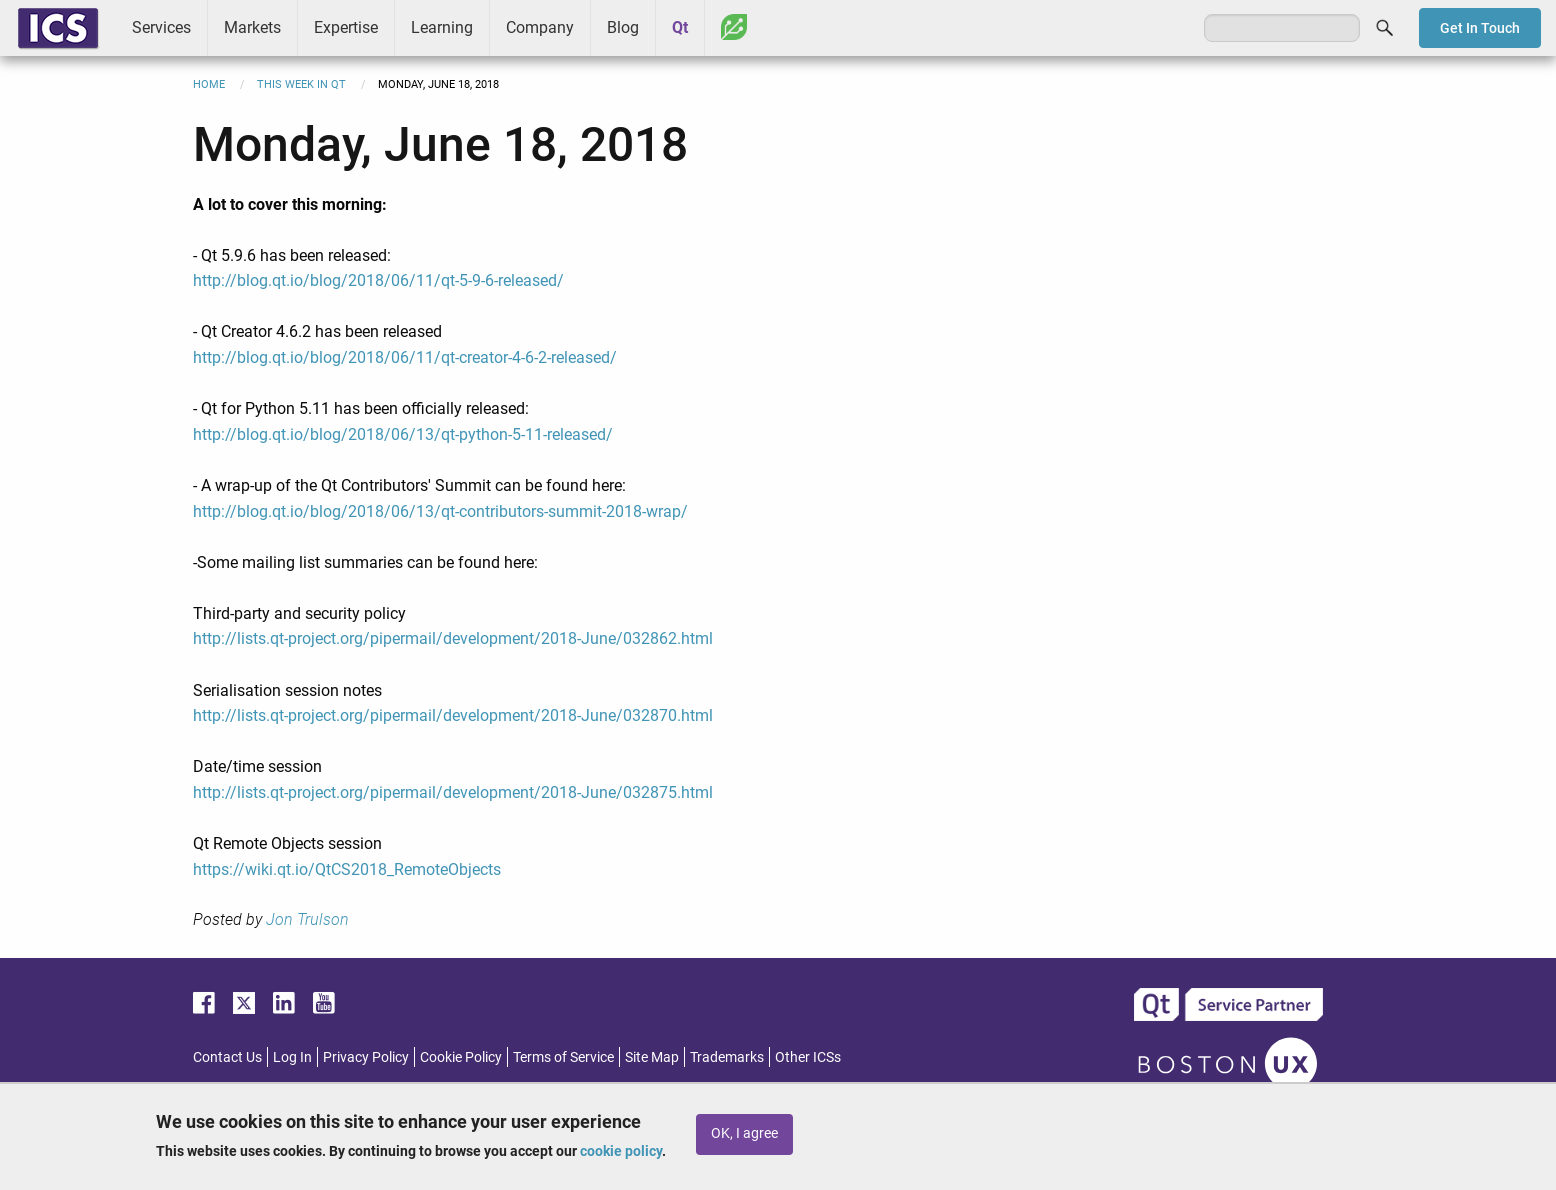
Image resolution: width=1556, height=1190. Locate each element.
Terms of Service (563, 1057)
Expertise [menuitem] (346, 27)
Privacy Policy (366, 1057)
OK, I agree (744, 1133)
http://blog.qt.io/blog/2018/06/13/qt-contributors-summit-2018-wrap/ (440, 511)
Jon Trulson (307, 919)
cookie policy (621, 1151)
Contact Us (227, 1057)
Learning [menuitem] (442, 27)
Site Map (652, 1057)
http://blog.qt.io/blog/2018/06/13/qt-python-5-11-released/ (403, 434)
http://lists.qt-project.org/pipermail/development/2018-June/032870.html (453, 715)
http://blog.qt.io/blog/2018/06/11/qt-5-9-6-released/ (378, 280)
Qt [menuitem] (680, 27)
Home (209, 84)
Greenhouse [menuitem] (734, 27)
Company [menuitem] (540, 27)
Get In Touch (1480, 28)
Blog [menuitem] (623, 27)
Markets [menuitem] (252, 27)
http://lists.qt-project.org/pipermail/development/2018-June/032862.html (453, 638)
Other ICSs (808, 1057)
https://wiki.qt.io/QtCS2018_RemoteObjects (347, 869)
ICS (58, 28)
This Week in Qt (301, 84)
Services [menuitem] (161, 27)
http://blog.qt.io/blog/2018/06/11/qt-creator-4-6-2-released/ (405, 357)
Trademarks (727, 1057)
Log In (292, 1057)
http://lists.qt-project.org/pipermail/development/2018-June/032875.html (453, 792)
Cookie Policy (461, 1057)
